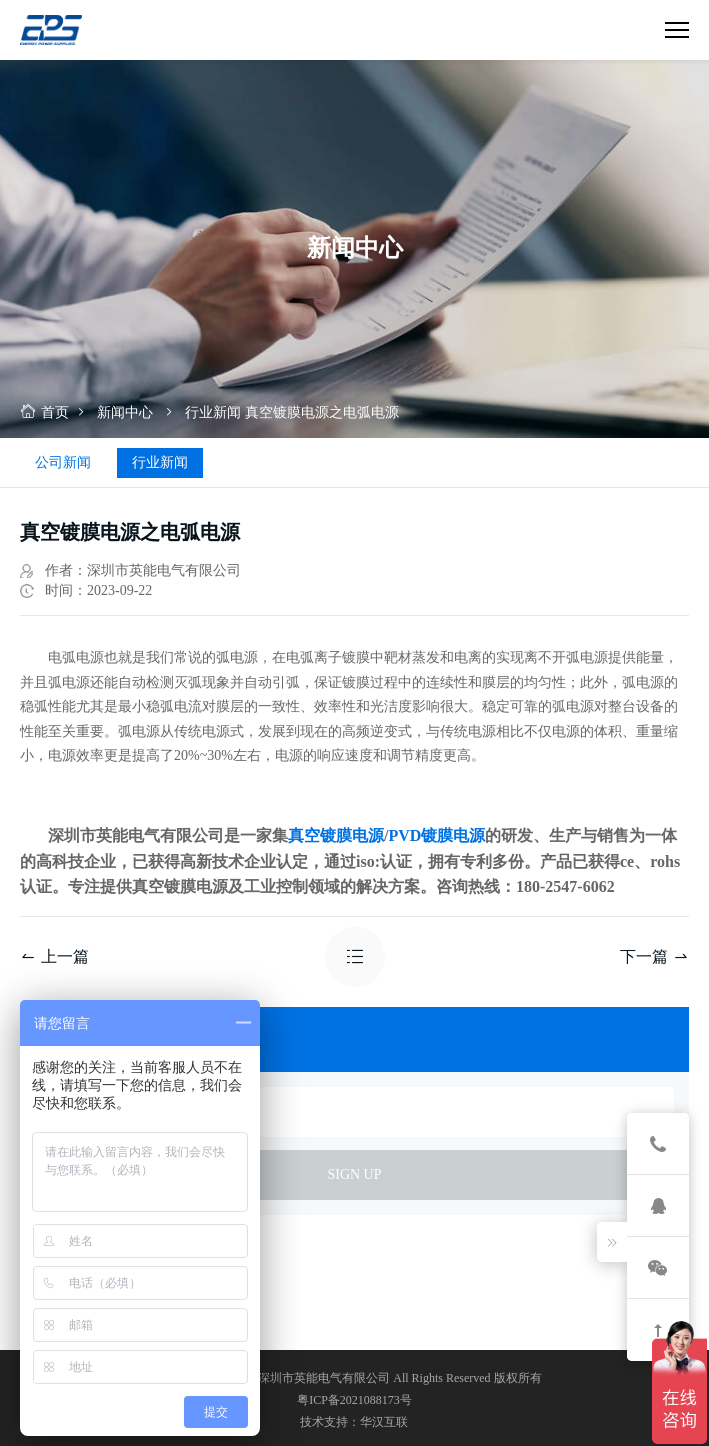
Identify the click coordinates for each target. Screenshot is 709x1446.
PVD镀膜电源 (436, 835)
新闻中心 (125, 412)
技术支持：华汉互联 (354, 1422)
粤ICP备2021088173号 (354, 1400)
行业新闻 (213, 412)
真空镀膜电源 (336, 835)
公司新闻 (63, 462)
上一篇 (54, 956)
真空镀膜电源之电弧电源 (322, 412)
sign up (354, 1174)
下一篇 (654, 956)
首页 (44, 412)
